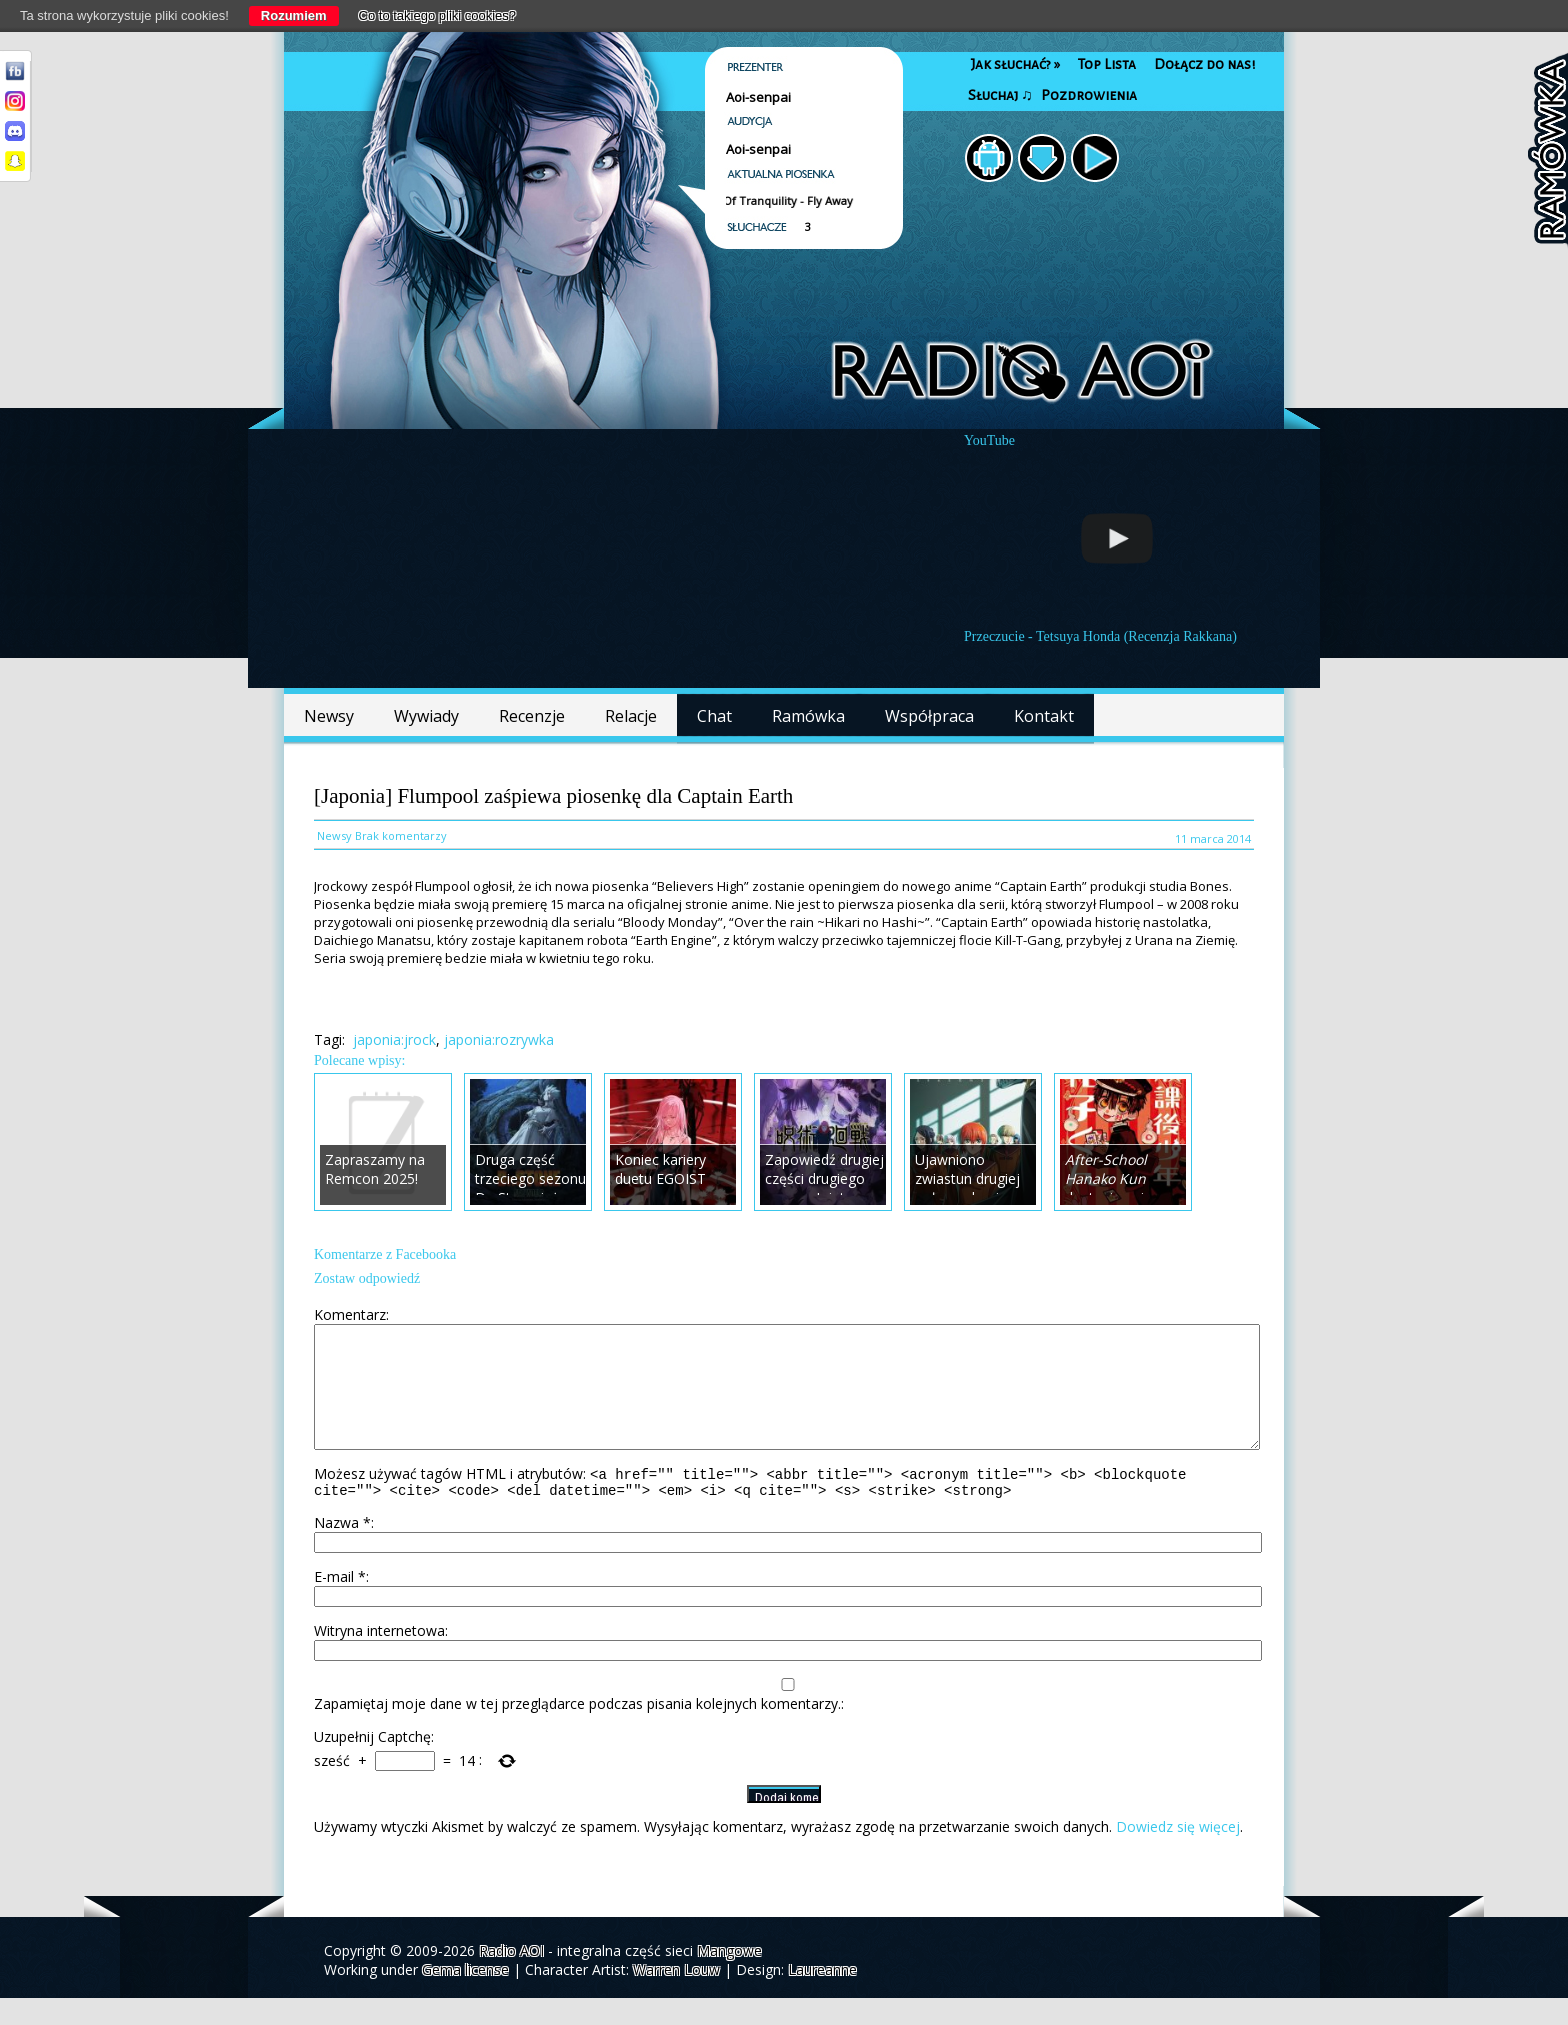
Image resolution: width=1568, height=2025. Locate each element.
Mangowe (729, 1977)
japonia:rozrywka (499, 1039)
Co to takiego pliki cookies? (438, 15)
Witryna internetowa (379, 1657)
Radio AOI (511, 1977)
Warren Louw (676, 1996)
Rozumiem (294, 15)
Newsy (329, 716)
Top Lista (1107, 64)
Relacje (631, 716)
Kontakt (1044, 716)
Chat (714, 716)
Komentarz (350, 1314)
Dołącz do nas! (1204, 64)
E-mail (340, 1603)
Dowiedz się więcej (1178, 1853)
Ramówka (808, 716)
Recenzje (532, 716)
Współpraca (929, 716)
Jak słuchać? (1015, 64)
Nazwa (342, 1549)
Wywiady (426, 716)
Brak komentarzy (401, 835)
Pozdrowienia (1089, 95)
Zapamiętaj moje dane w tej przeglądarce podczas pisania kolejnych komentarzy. (577, 1730)
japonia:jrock (394, 1039)
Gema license (465, 1996)
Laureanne (822, 1996)
